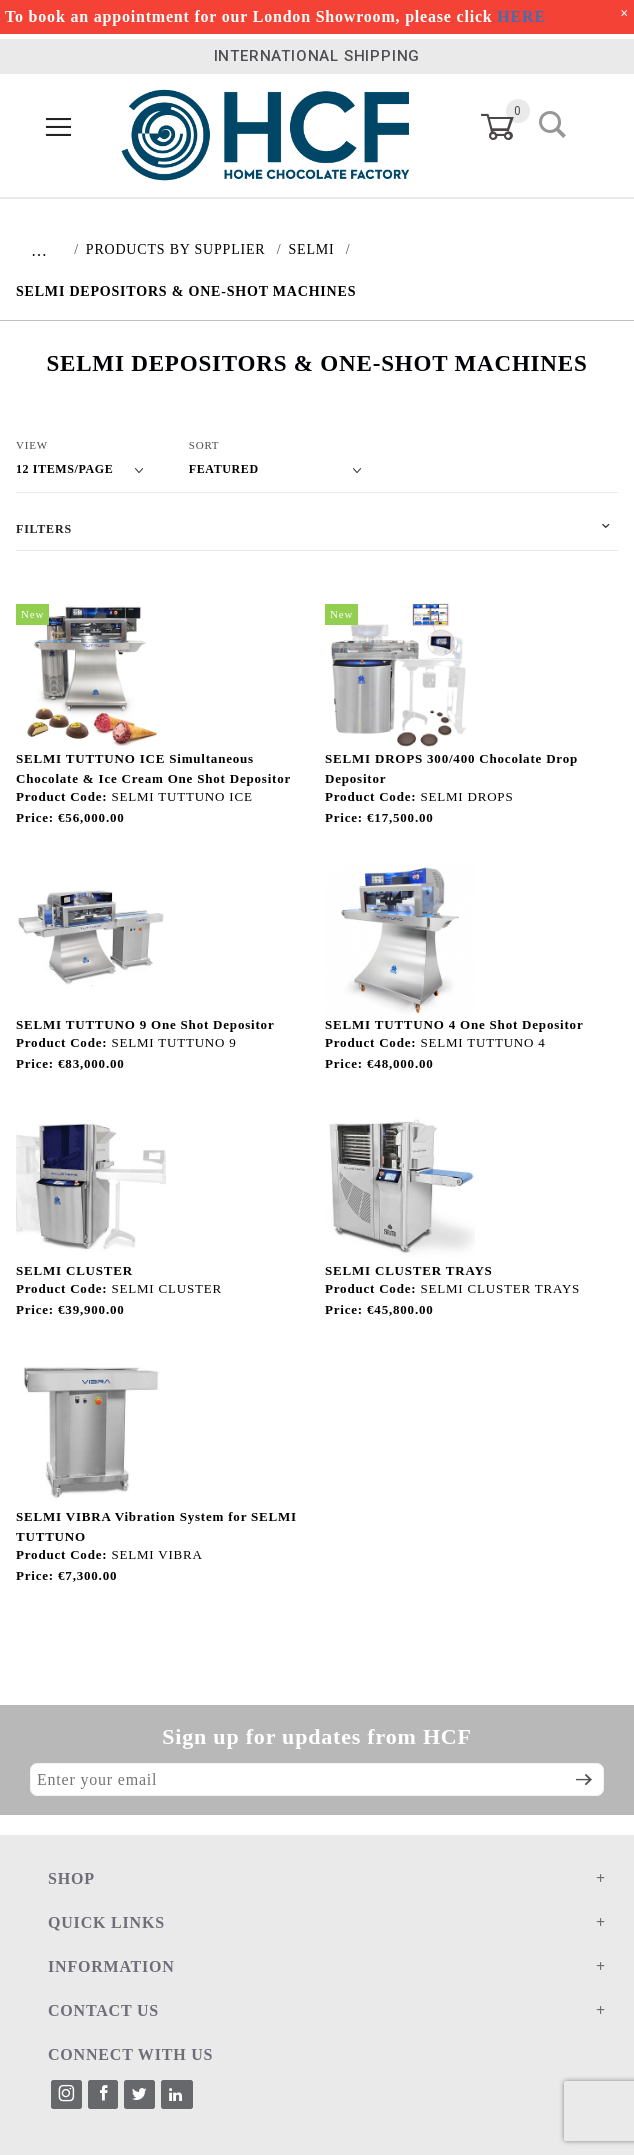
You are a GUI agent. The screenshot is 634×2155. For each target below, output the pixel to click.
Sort (204, 445)
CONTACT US (103, 2010)
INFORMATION (111, 1966)
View (32, 445)
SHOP (71, 1878)
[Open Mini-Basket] (509, 127)
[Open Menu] (59, 128)
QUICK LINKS (106, 1922)
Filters (44, 529)
